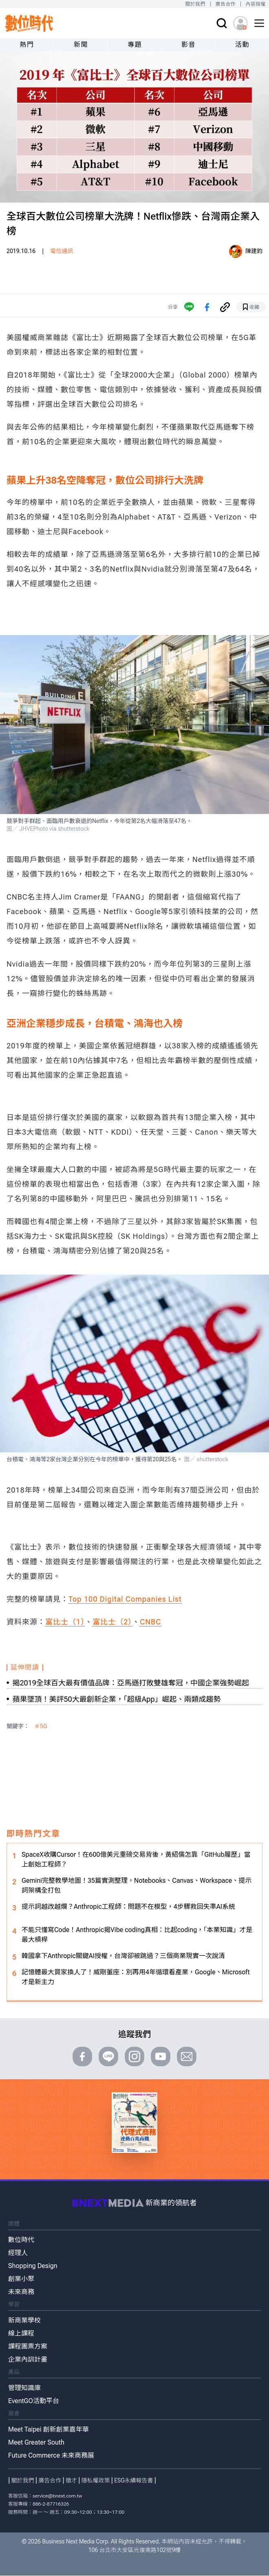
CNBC (150, 1622)
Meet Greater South (36, 2442)
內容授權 (256, 4)
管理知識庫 (24, 2388)
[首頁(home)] (29, 23)
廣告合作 (226, 4)
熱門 (27, 44)
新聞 (81, 44)
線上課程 (21, 2333)
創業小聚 (21, 2279)
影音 (188, 44)
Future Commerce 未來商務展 (51, 2455)
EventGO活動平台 (33, 2401)
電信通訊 (61, 251)
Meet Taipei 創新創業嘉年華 (48, 2429)
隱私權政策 (96, 2480)
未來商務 (21, 2292)
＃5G (40, 1726)
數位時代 (21, 2240)
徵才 (71, 2480)
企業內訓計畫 (27, 2359)
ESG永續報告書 (133, 2480)
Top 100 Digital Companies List (125, 1599)
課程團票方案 (27, 2346)
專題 (135, 44)
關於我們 (195, 4)
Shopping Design (32, 2266)
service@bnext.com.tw (57, 2496)
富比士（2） (112, 1622)
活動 (242, 44)
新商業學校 (24, 2320)
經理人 (18, 2253)
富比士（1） (65, 1622)
